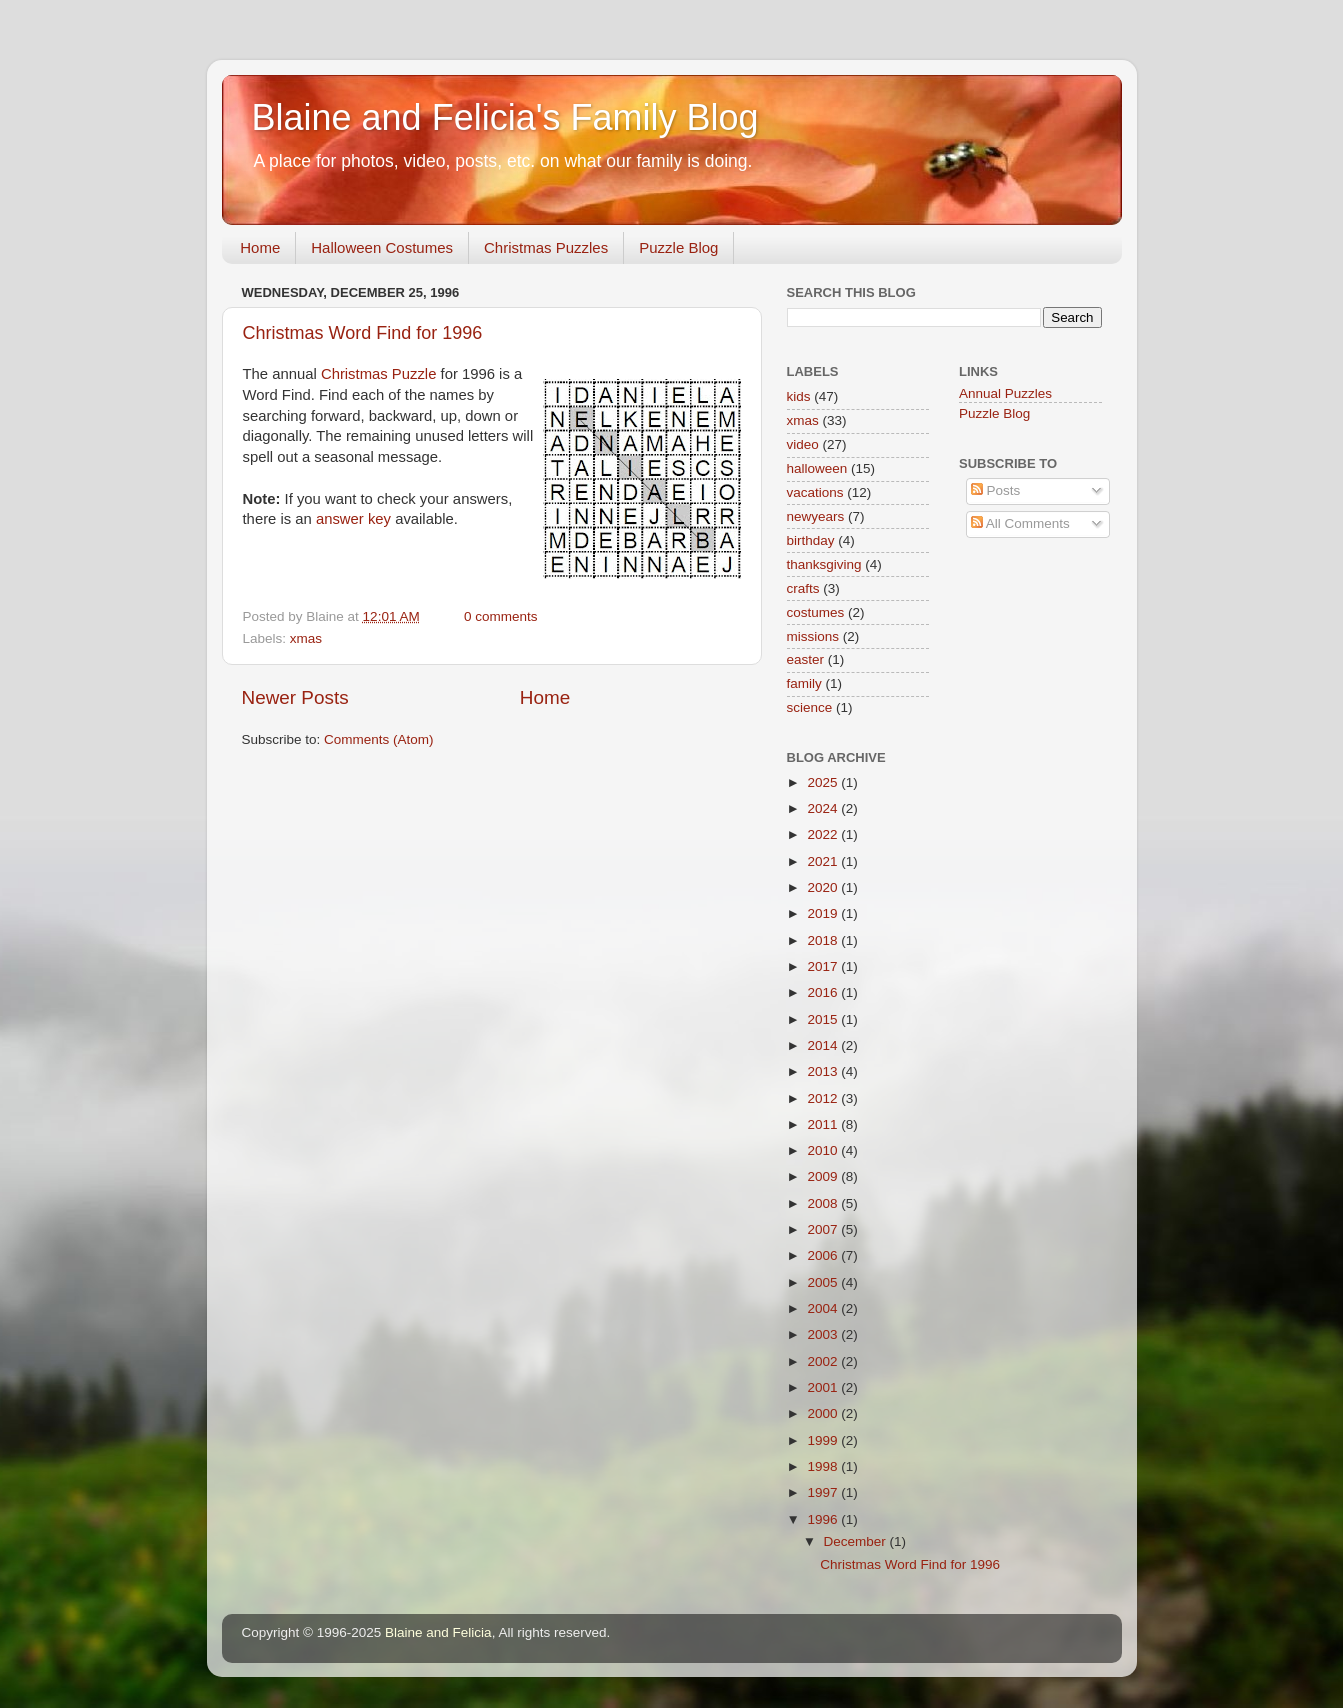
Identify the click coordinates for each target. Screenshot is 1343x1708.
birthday (811, 540)
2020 (824, 887)
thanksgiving (824, 564)
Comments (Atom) (379, 739)
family (804, 683)
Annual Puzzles (1005, 393)
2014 (824, 1045)
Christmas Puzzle (378, 374)
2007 (824, 1229)
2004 (824, 1308)
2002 (824, 1361)
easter (806, 659)
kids (799, 396)
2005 (824, 1282)
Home (260, 247)
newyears (816, 516)
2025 (824, 782)
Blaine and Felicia (438, 1632)
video (803, 444)
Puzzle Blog (678, 247)
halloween (817, 468)
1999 (824, 1440)
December (857, 1541)
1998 (824, 1466)
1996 (824, 1519)
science (810, 707)
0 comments (501, 616)
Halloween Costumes (382, 247)
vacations (815, 492)
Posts (996, 490)
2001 (824, 1387)
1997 (824, 1492)
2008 (824, 1203)
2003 (824, 1334)
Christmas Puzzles (546, 247)
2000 (824, 1413)
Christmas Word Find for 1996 (363, 333)
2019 (824, 913)
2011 (824, 1124)
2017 (824, 966)
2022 (824, 834)
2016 (824, 992)
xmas (306, 638)
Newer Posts (295, 697)
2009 (824, 1176)
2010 (824, 1150)
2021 (824, 861)
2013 (824, 1071)
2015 (824, 1019)
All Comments (1020, 523)
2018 (824, 940)
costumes (816, 612)
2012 (824, 1098)
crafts (803, 588)
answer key (353, 519)
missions (813, 636)
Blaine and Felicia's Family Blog (505, 117)
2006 (824, 1255)
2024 (824, 808)
